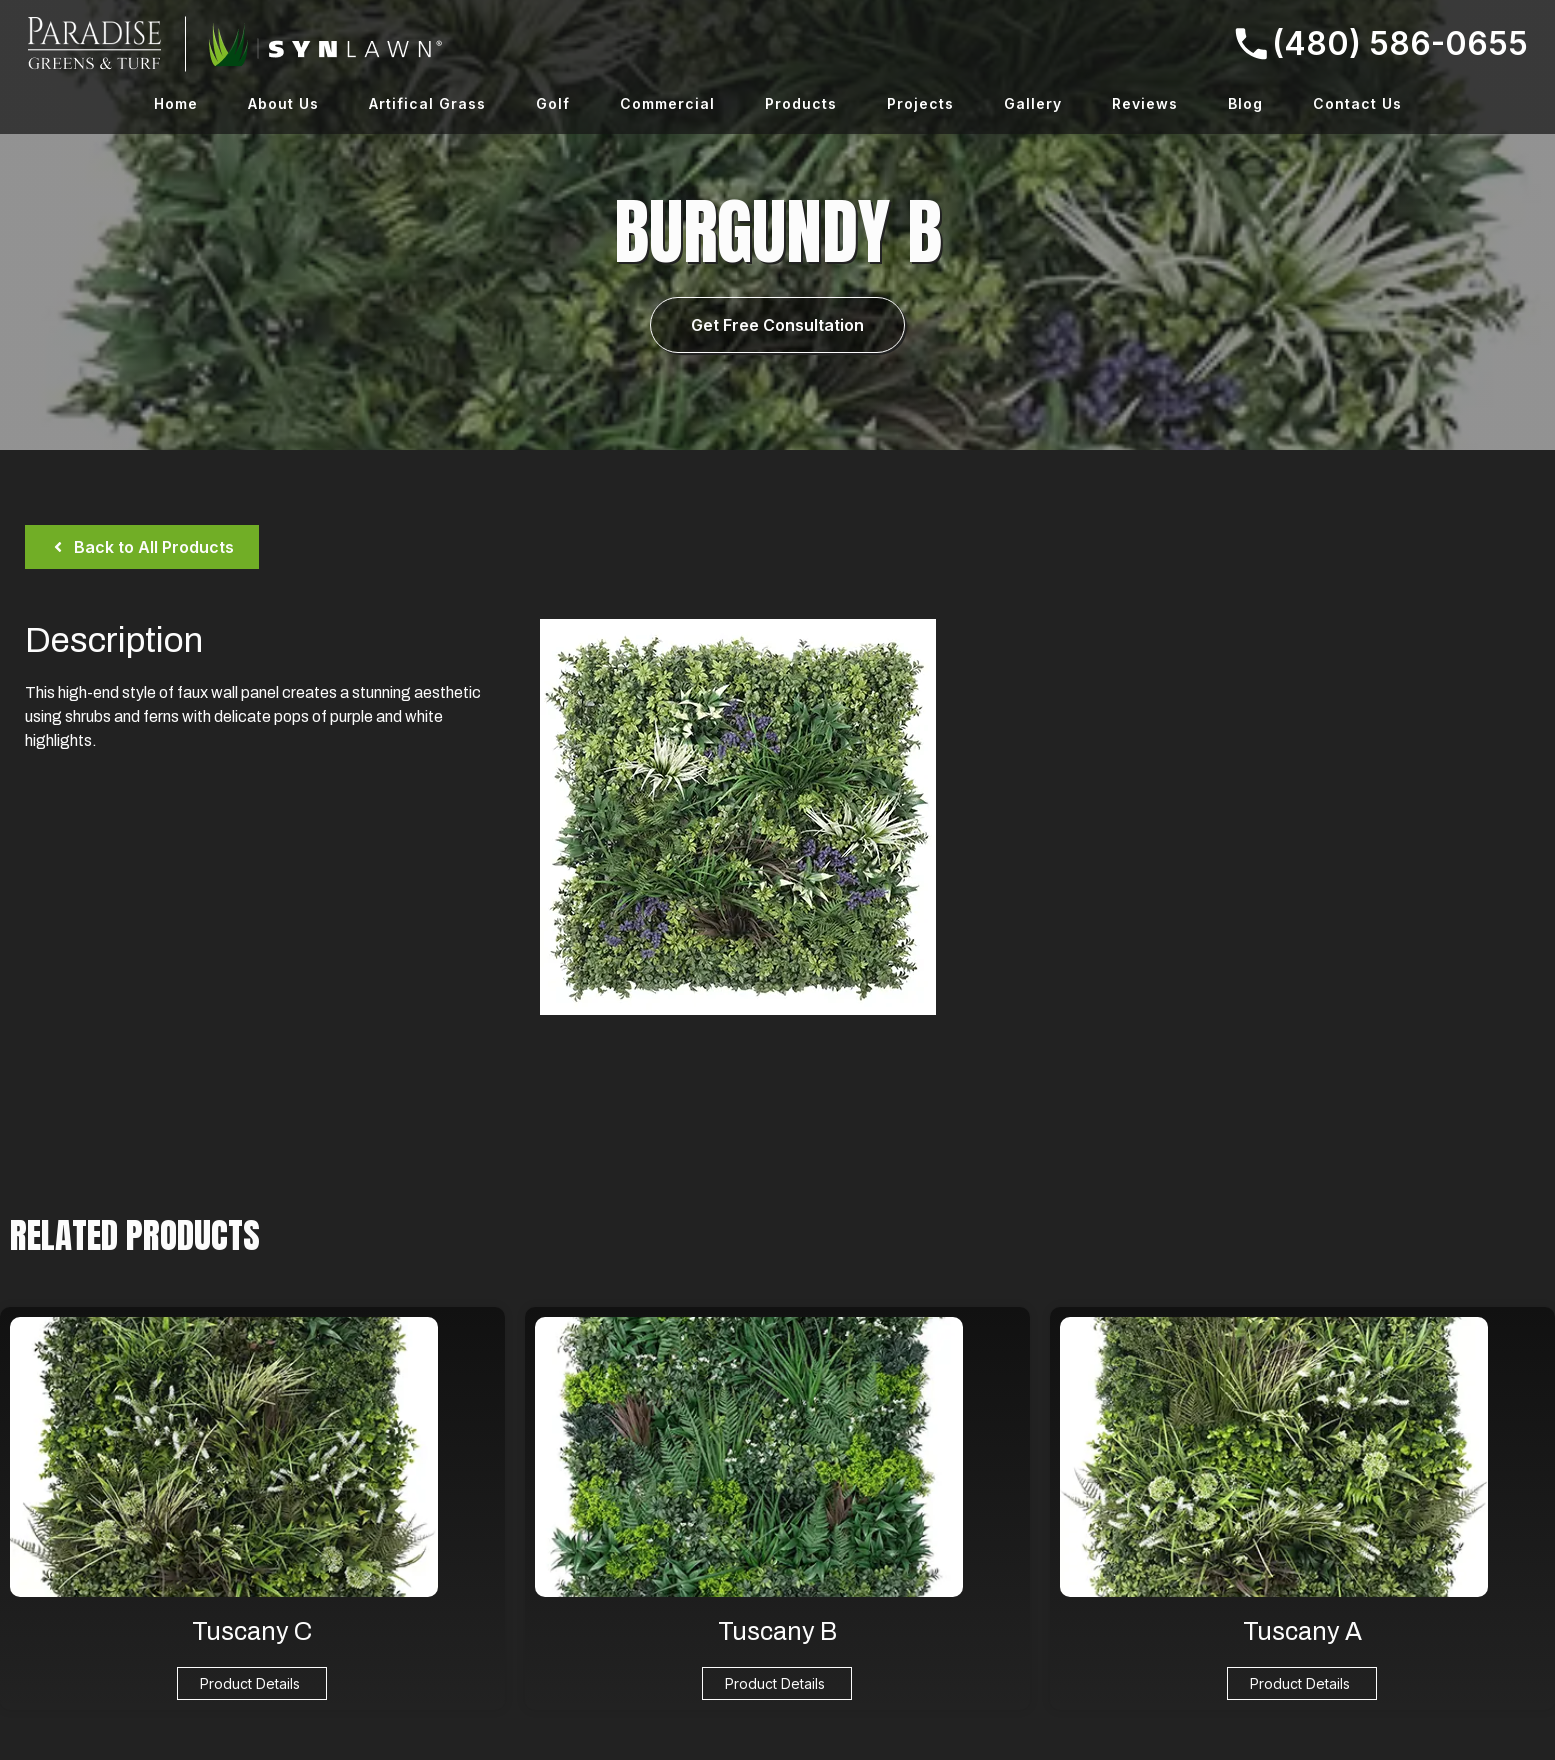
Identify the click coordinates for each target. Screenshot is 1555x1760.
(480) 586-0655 (1381, 43)
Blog (1245, 103)
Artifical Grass (427, 103)
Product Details (250, 1683)
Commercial (667, 103)
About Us (283, 103)
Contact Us (1357, 103)
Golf (553, 103)
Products (801, 103)
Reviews (1145, 103)
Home (176, 103)
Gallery (1033, 103)
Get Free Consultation (777, 325)
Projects (920, 103)
